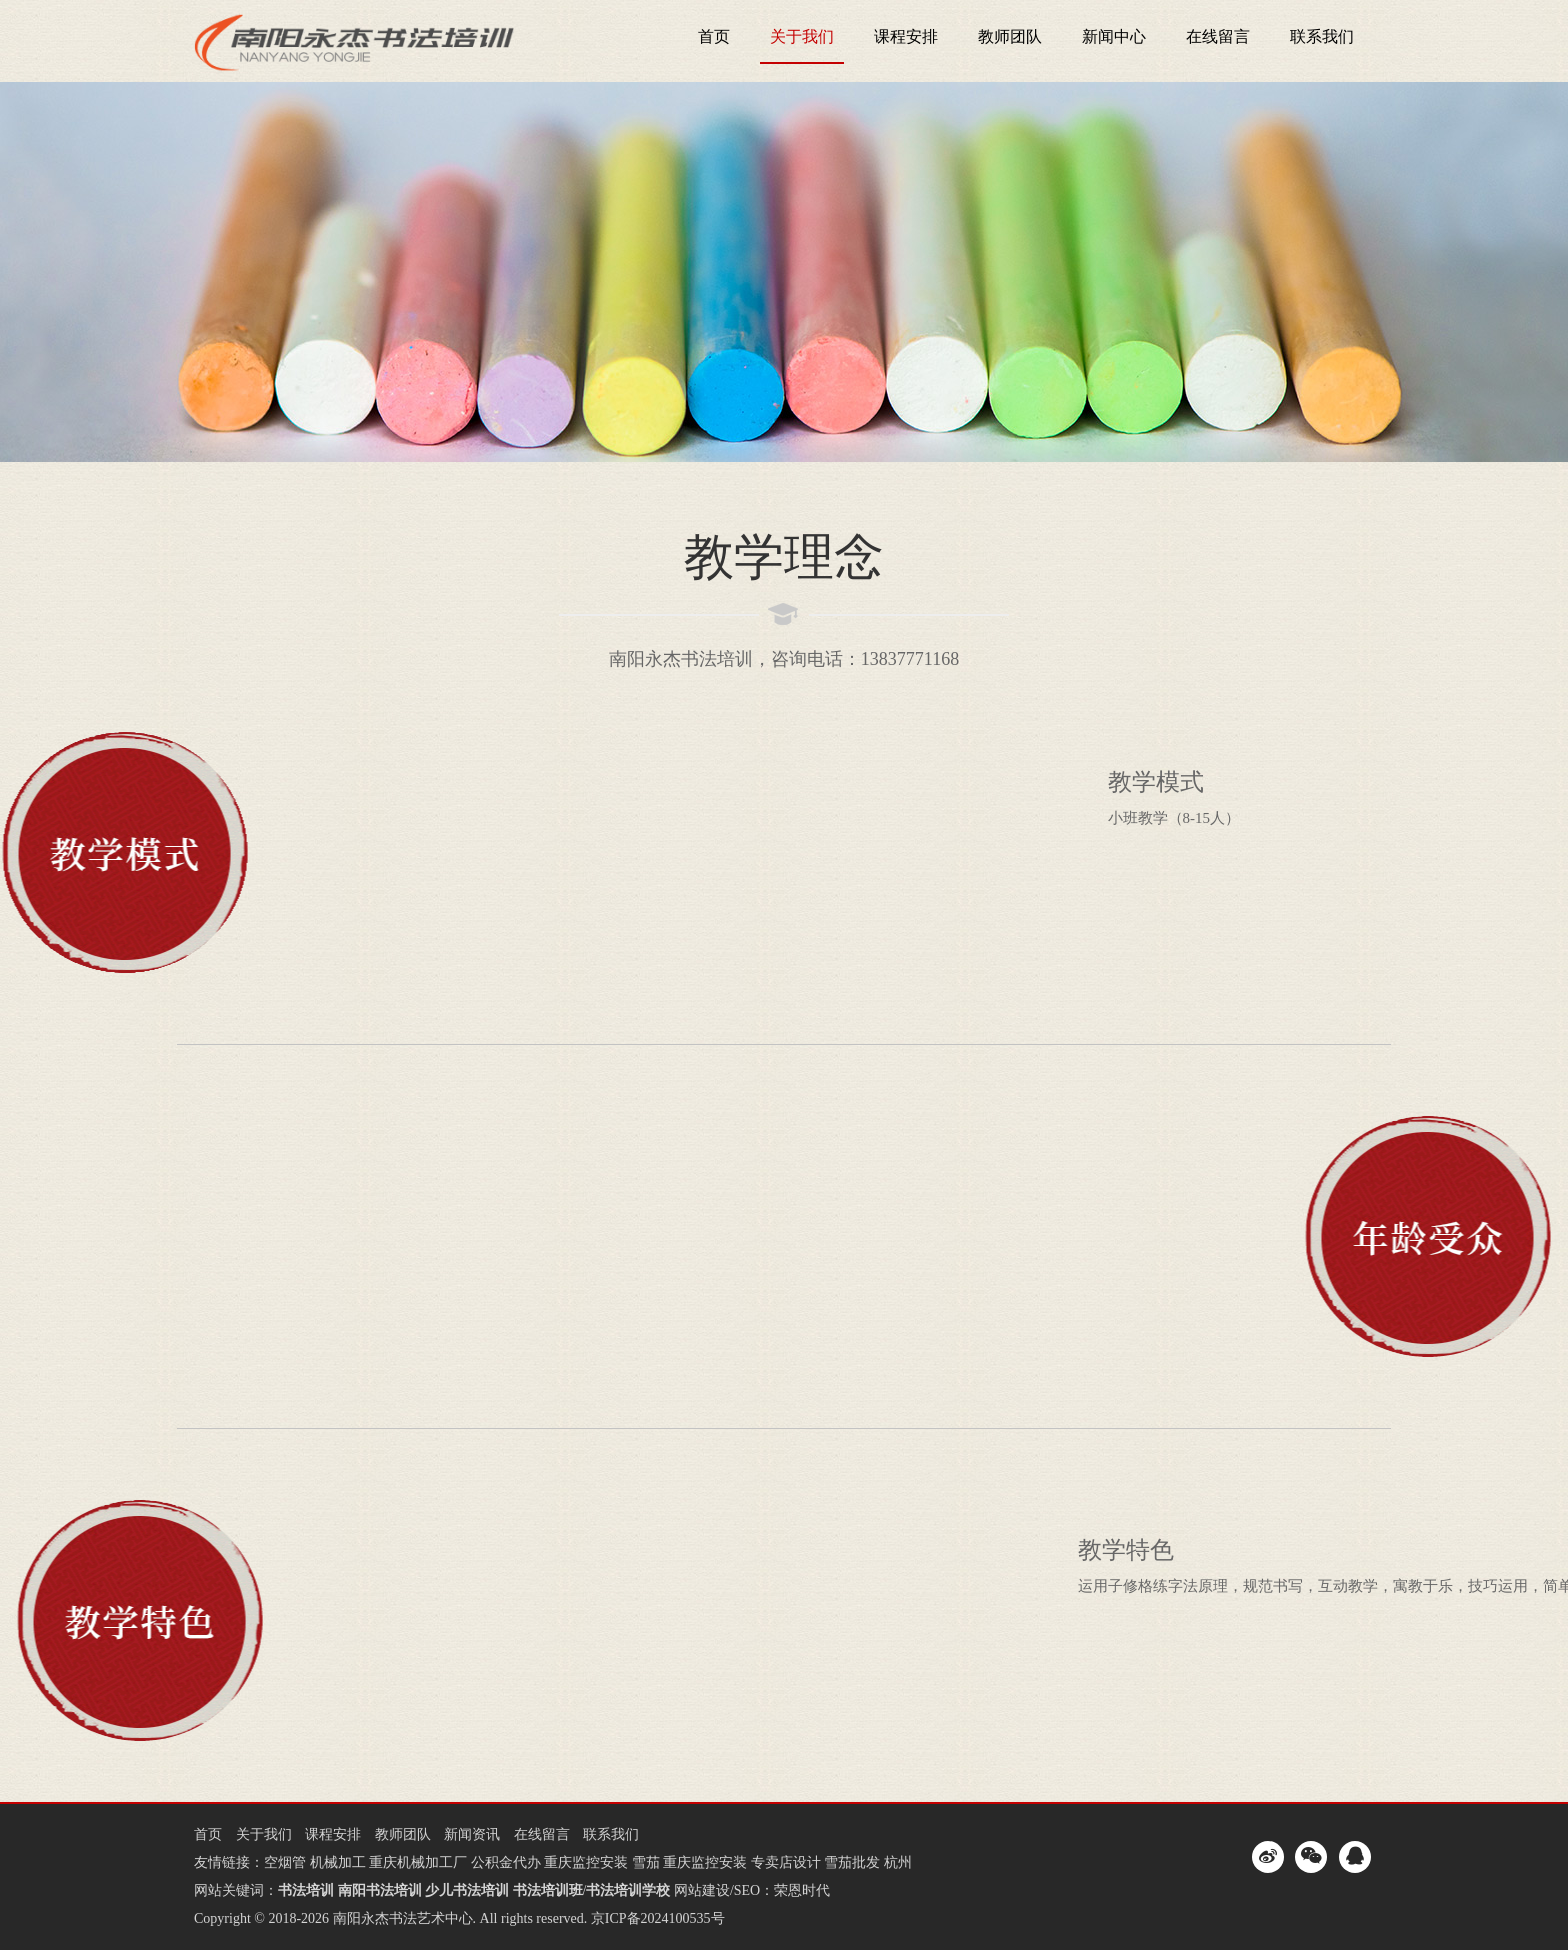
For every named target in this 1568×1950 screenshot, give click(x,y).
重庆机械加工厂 (418, 1862)
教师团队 (1010, 36)
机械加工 (338, 1862)
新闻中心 (1114, 36)
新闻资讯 (472, 1834)
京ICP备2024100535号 (658, 1918)
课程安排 (906, 36)
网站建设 (702, 1890)
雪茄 (646, 1862)
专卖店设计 (786, 1862)
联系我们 (1322, 36)
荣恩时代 (802, 1890)
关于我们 (802, 36)
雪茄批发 (852, 1862)
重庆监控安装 (586, 1862)
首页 (714, 36)
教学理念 (784, 557)
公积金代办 (506, 1862)
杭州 (898, 1862)
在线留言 (1218, 36)
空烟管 (285, 1862)
